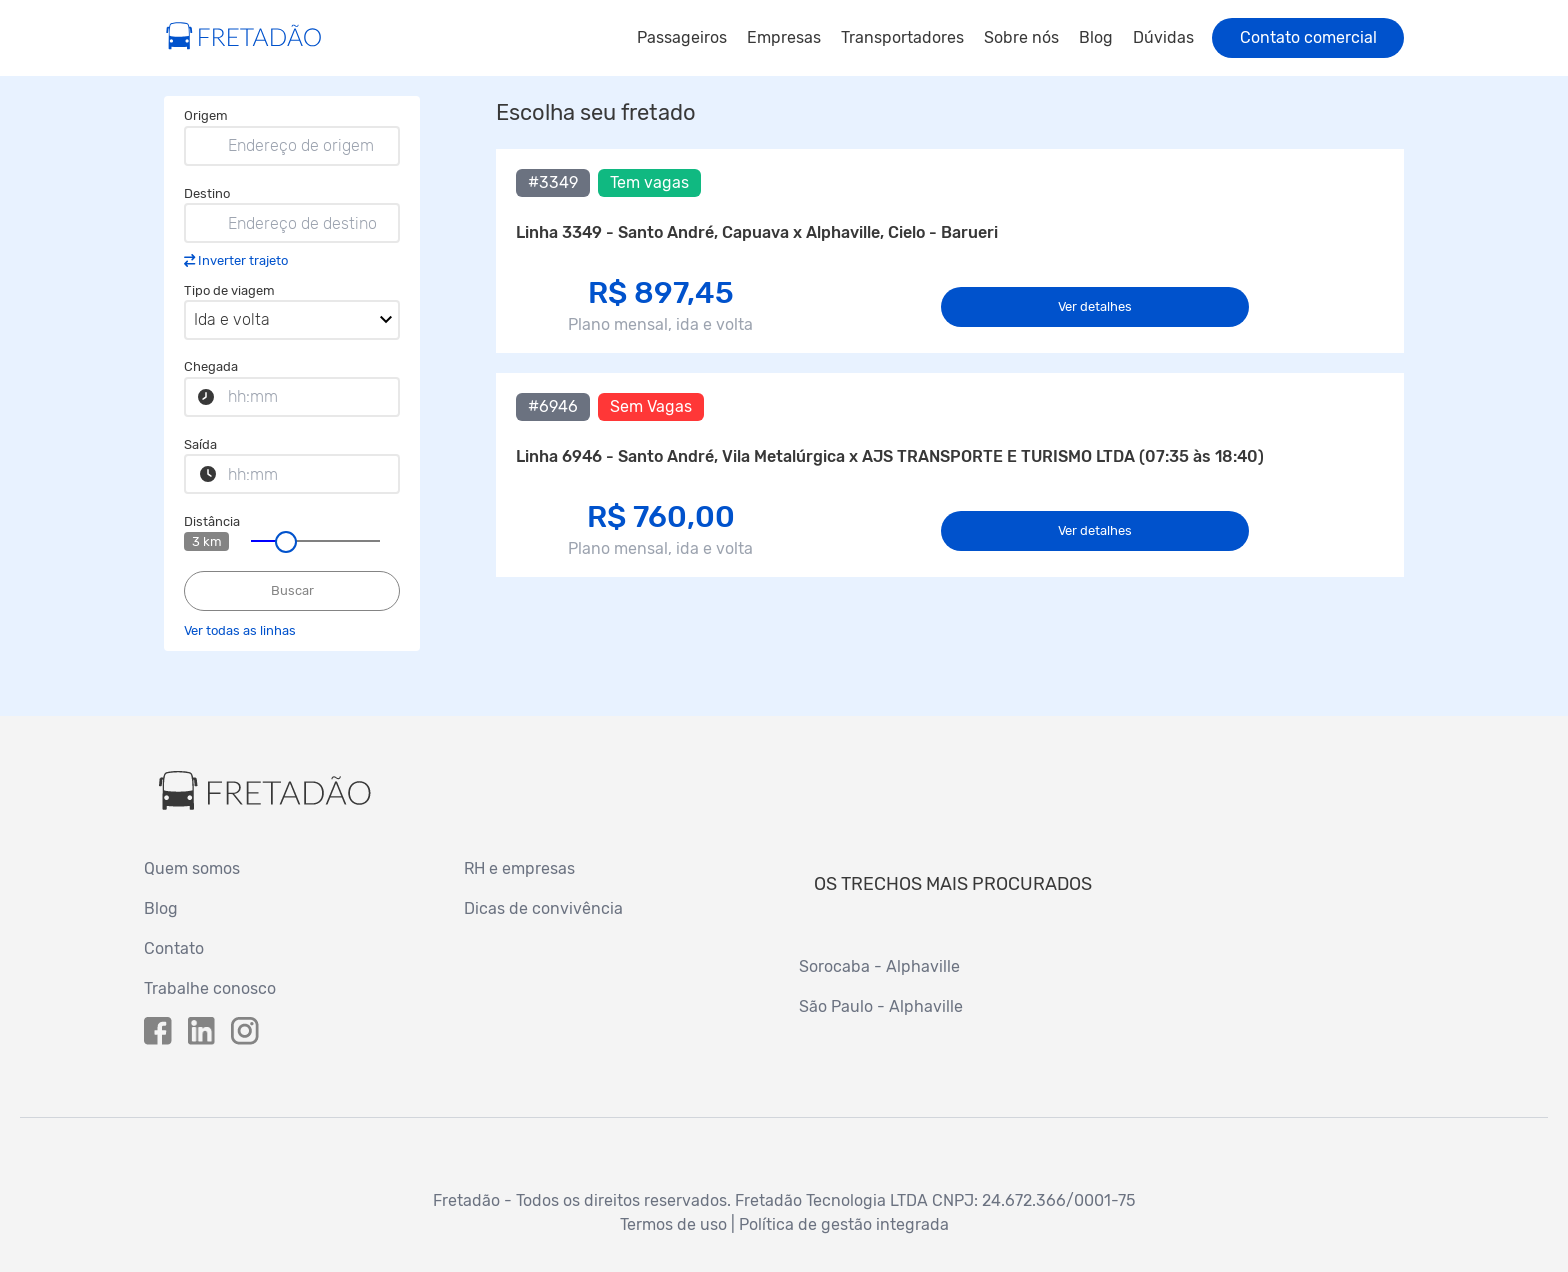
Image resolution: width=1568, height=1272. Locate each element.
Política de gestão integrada (844, 1224)
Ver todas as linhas (240, 630)
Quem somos (192, 868)
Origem (206, 115)
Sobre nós (1021, 37)
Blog (1096, 37)
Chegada (211, 366)
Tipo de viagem (229, 290)
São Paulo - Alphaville (881, 1006)
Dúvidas (1163, 37)
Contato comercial (1308, 37)
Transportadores (902, 37)
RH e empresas (519, 868)
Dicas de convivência (543, 908)
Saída (200, 444)
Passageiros (682, 37)
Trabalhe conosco (210, 988)
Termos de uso (673, 1224)
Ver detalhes (1095, 306)
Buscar (292, 590)
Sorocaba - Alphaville (879, 966)
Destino (207, 193)
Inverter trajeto (243, 260)
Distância (212, 521)
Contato (174, 948)
